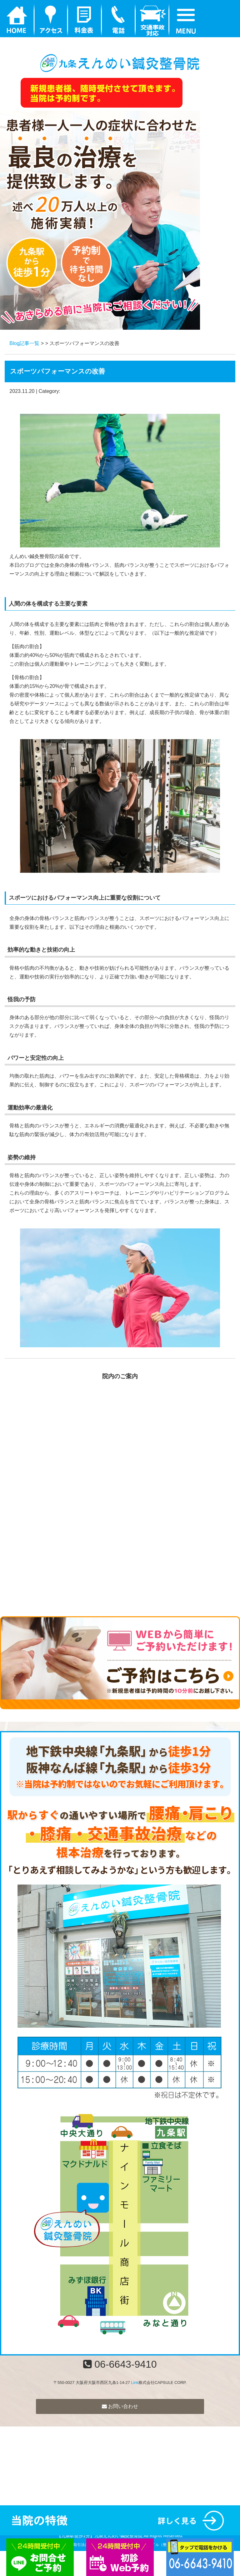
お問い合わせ (120, 2406)
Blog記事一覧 (24, 343)
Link (134, 2382)
